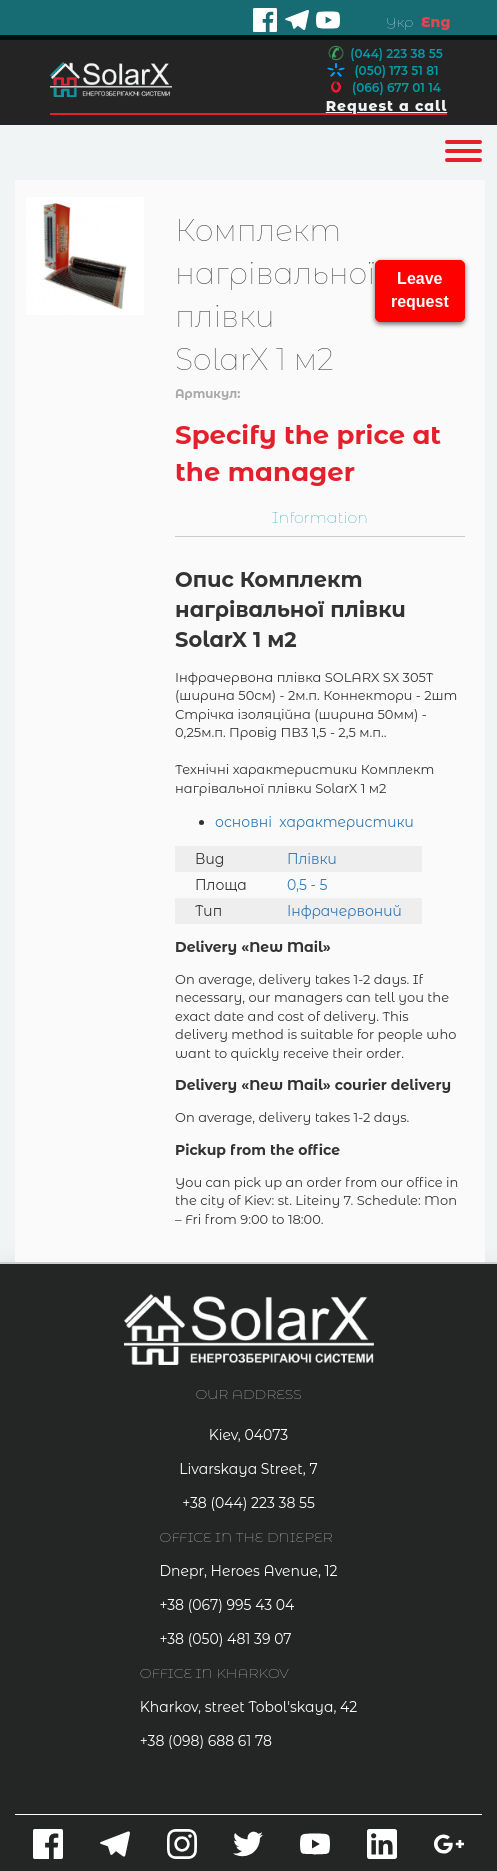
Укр (399, 22)
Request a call (387, 106)
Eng (435, 22)
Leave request (420, 290)
